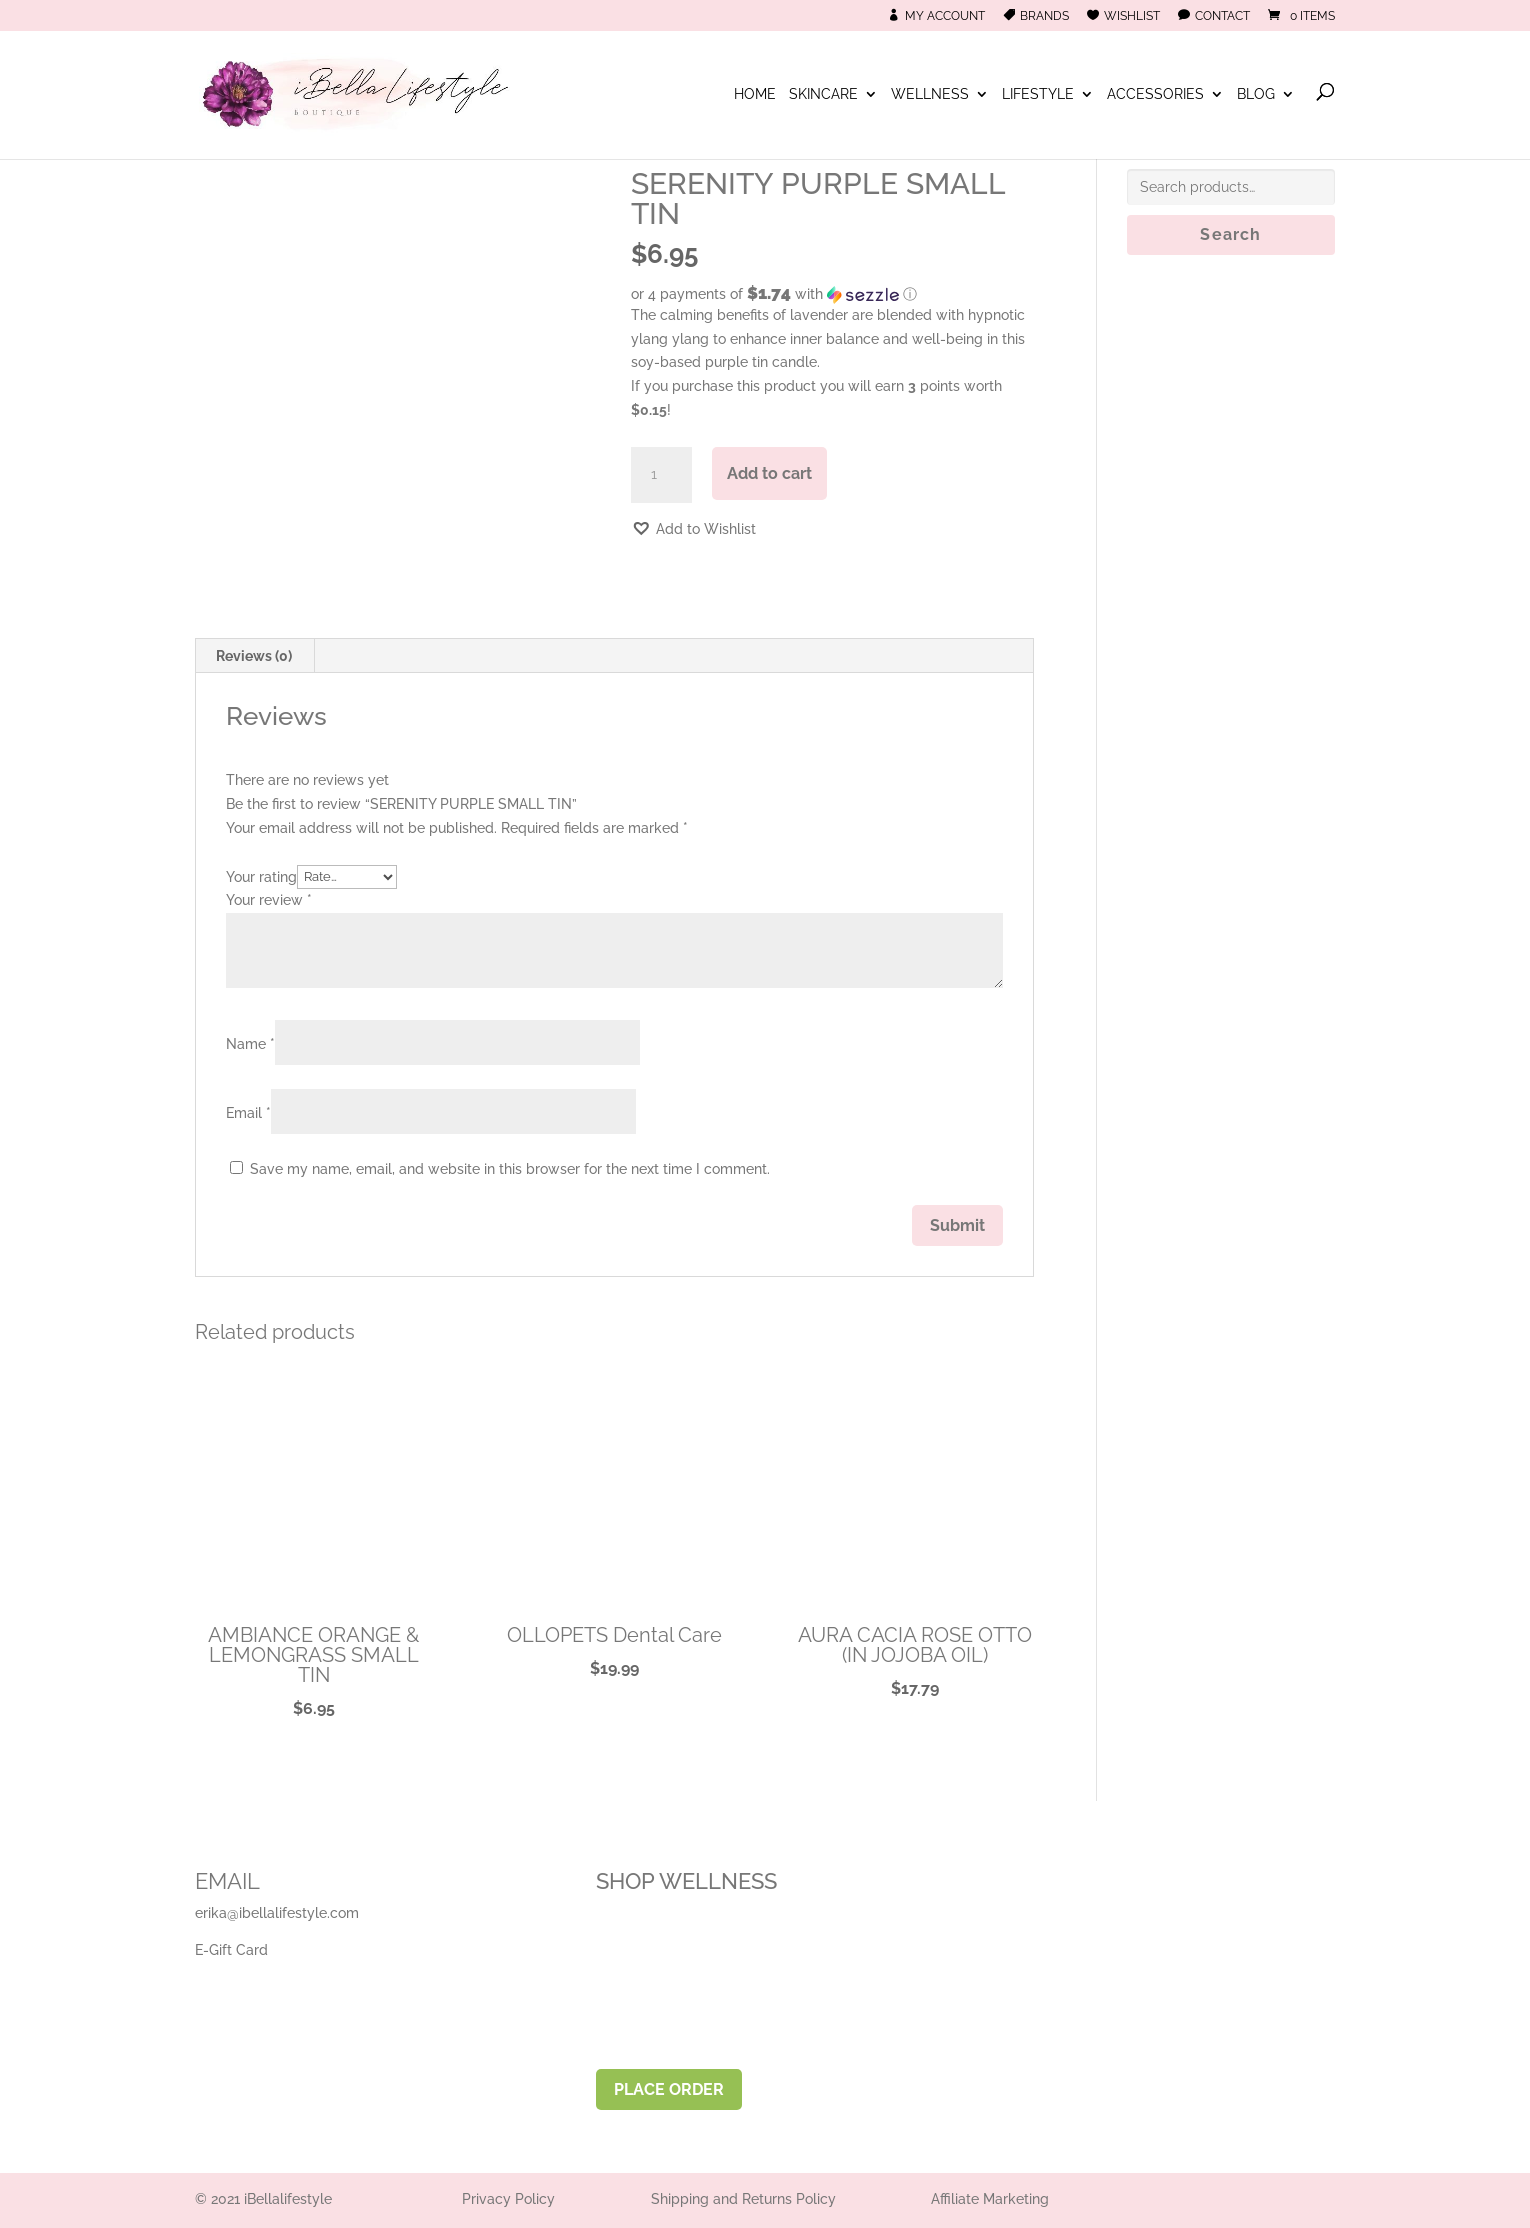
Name (250, 1044)
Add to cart (769, 473)
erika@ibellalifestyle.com (277, 1913)
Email (248, 1113)
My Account (945, 16)
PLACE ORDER (669, 2089)
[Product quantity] (661, 475)
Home (755, 95)
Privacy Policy (508, 2199)
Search (1230, 234)
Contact (1222, 16)
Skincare (823, 95)
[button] (832, 294)
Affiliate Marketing (990, 2199)
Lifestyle (1038, 95)
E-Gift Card (231, 1950)
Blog (1256, 95)
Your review (269, 900)
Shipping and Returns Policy (743, 2199)
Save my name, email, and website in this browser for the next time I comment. (510, 1169)
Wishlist (1132, 16)
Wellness (930, 95)
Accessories (1155, 95)
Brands (1044, 16)
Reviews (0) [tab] (254, 656)
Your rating (261, 876)
